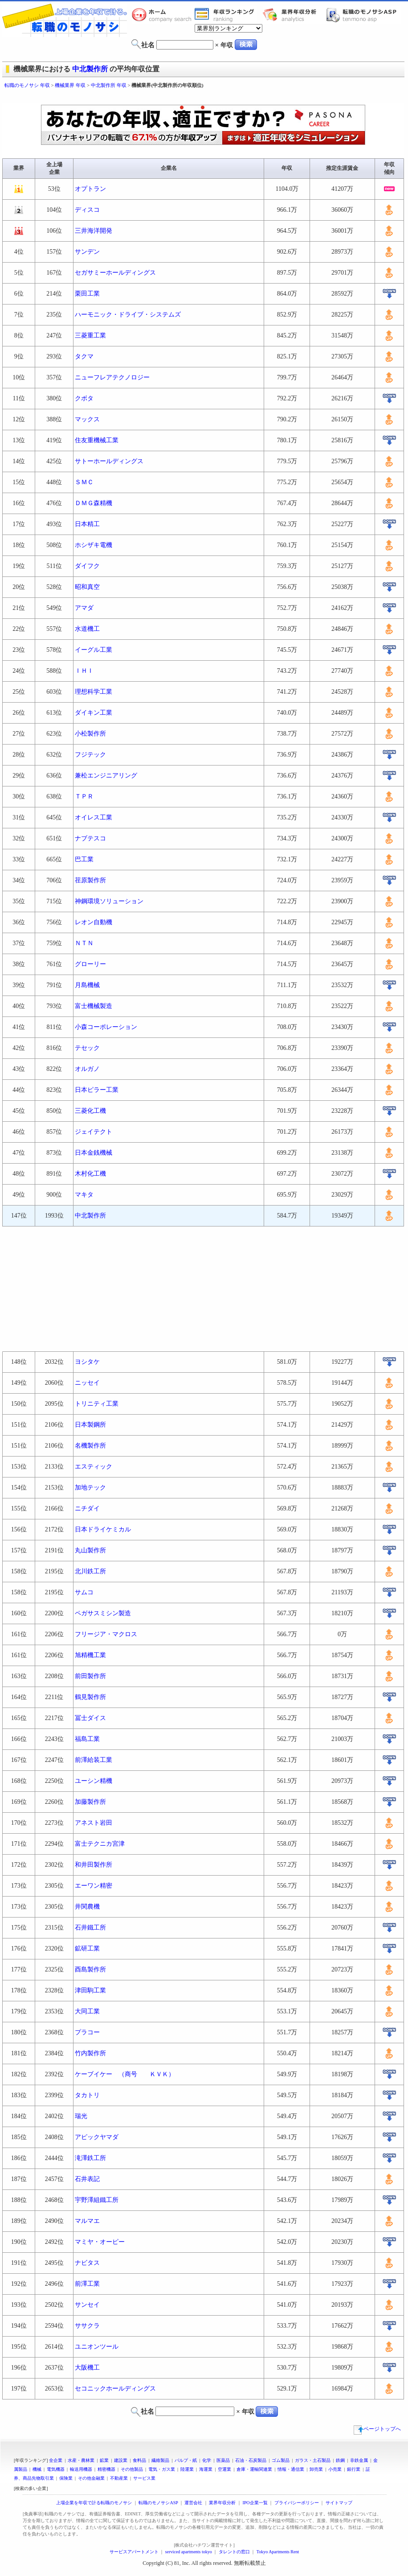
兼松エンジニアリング (106, 775)
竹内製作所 (90, 2053)
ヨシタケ (87, 1361)
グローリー (90, 964)
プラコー (87, 2032)
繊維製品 (160, 2460)
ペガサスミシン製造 (103, 1613)
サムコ (87, 1592)
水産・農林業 (81, 2460)
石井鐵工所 (90, 1927)
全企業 (55, 2460)
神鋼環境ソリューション (109, 901)
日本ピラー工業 (96, 1089)
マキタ (84, 1194)
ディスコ (87, 209)
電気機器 (56, 2469)
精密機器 (106, 2469)
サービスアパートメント (134, 2551)
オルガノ (87, 1069)
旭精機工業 (90, 1655)
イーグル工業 (93, 649)
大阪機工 (87, 2367)
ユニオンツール (96, 2346)
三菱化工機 (90, 1110)
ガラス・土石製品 (312, 2460)
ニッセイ (87, 1382)
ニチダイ (87, 1508)
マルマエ (87, 2221)
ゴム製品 (281, 2460)
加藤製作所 (90, 1801)
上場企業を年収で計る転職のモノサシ (94, 2502)
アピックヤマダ (96, 2137)
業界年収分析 (294, 15)
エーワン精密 (93, 1885)
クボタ (84, 398)
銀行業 (353, 2469)
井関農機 (87, 1906)
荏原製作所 (90, 880)
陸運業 (187, 2469)
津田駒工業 (90, 1990)
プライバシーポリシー (296, 2502)
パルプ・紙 (186, 2460)
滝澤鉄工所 (90, 2158)
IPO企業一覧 (254, 2502)
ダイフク (87, 566)
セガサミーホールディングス (115, 272)
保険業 (66, 2478)
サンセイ (87, 2304)
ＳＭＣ (84, 482)
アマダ (84, 608)
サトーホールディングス (109, 461)
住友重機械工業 (96, 440)
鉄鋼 (340, 2460)
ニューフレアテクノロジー (112, 377)
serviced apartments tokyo (188, 2551)
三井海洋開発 (93, 230)
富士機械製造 (93, 1006)
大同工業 (87, 2011)
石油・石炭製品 (250, 2460)
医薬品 (223, 2460)
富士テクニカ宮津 (100, 1843)
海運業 (205, 2469)
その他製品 (132, 2469)
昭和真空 (87, 587)
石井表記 (87, 2179)
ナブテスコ (90, 838)
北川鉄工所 (90, 1571)
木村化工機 (90, 1173)
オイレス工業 (93, 817)
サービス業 (144, 2478)
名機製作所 (90, 1445)
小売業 (335, 2469)
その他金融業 (91, 2478)
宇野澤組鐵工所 (96, 2200)
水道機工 (87, 628)
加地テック (90, 1487)
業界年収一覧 (226, 15)
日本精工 (87, 524)
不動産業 (119, 2478)
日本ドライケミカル (103, 1529)
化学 (206, 2460)
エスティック (93, 1466)
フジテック (90, 754)
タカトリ (87, 2095)
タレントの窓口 (234, 2551)
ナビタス (87, 2262)
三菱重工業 (90, 335)
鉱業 (104, 2460)
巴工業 (84, 859)
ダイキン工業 (93, 712)
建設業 (120, 2460)
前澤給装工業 (93, 1760)
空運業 (224, 2469)
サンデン (87, 251)
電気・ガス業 (161, 2469)
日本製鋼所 (90, 1424)
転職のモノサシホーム (163, 15)
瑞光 (81, 2116)
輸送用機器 (81, 2469)
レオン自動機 (93, 922)
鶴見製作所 (90, 1697)
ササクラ (87, 2325)
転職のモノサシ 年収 (27, 85)
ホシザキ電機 (93, 545)
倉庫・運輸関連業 (254, 2469)
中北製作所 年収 (108, 85)
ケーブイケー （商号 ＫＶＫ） (125, 2074)
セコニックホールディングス (115, 2388)
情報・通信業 (290, 2469)
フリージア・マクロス (106, 1634)
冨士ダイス (90, 1718)
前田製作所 (90, 1676)
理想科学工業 (93, 691)
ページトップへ (377, 2429)
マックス (87, 419)
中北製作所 (90, 69)
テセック (87, 1048)
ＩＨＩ (84, 670)
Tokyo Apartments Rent (278, 2551)
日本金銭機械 (93, 1152)
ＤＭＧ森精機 (93, 503)
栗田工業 (87, 293)
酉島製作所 (90, 1969)
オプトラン (90, 188)
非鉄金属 (359, 2460)
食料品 (139, 2460)
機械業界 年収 (70, 85)
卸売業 (316, 2469)
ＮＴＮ (84, 943)
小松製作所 (90, 733)
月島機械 (87, 985)
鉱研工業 (87, 1948)
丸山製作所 (90, 1550)
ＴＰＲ (84, 796)
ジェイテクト (93, 1131)
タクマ (84, 356)
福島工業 (87, 1739)
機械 (37, 2469)
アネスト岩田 (93, 1822)
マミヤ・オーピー (100, 2242)
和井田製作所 (93, 1864)
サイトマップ (339, 2502)
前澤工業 (87, 2283)
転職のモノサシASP (363, 15)
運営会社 (193, 2502)
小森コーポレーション (106, 1027)
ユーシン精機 (93, 1781)
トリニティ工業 (96, 1403)
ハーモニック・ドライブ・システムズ (128, 314)
